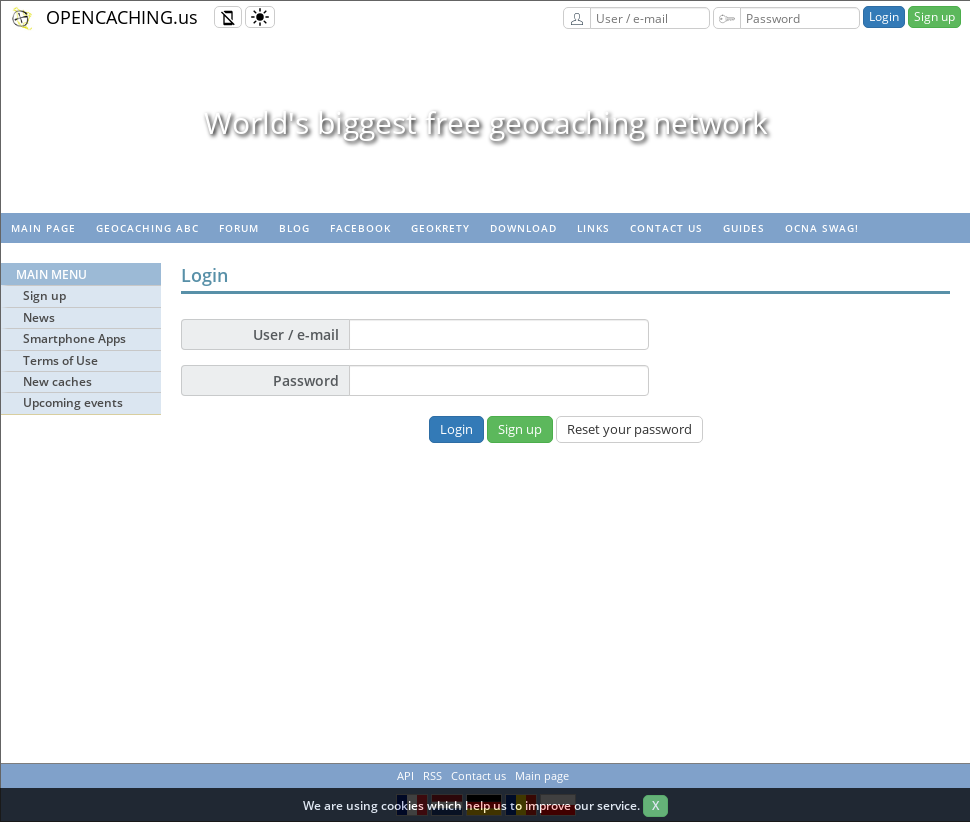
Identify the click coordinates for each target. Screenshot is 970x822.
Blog (294, 228)
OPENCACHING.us (122, 17)
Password (306, 380)
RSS (432, 775)
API (405, 775)
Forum (239, 228)
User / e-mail (296, 334)
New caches (57, 381)
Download (523, 228)
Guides (744, 228)
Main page (43, 228)
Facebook (360, 228)
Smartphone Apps (74, 338)
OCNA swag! (822, 228)
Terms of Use (60, 360)
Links (593, 228)
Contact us (666, 228)
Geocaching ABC (147, 228)
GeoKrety (440, 228)
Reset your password (629, 429)
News (39, 317)
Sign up (934, 16)
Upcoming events (73, 402)
